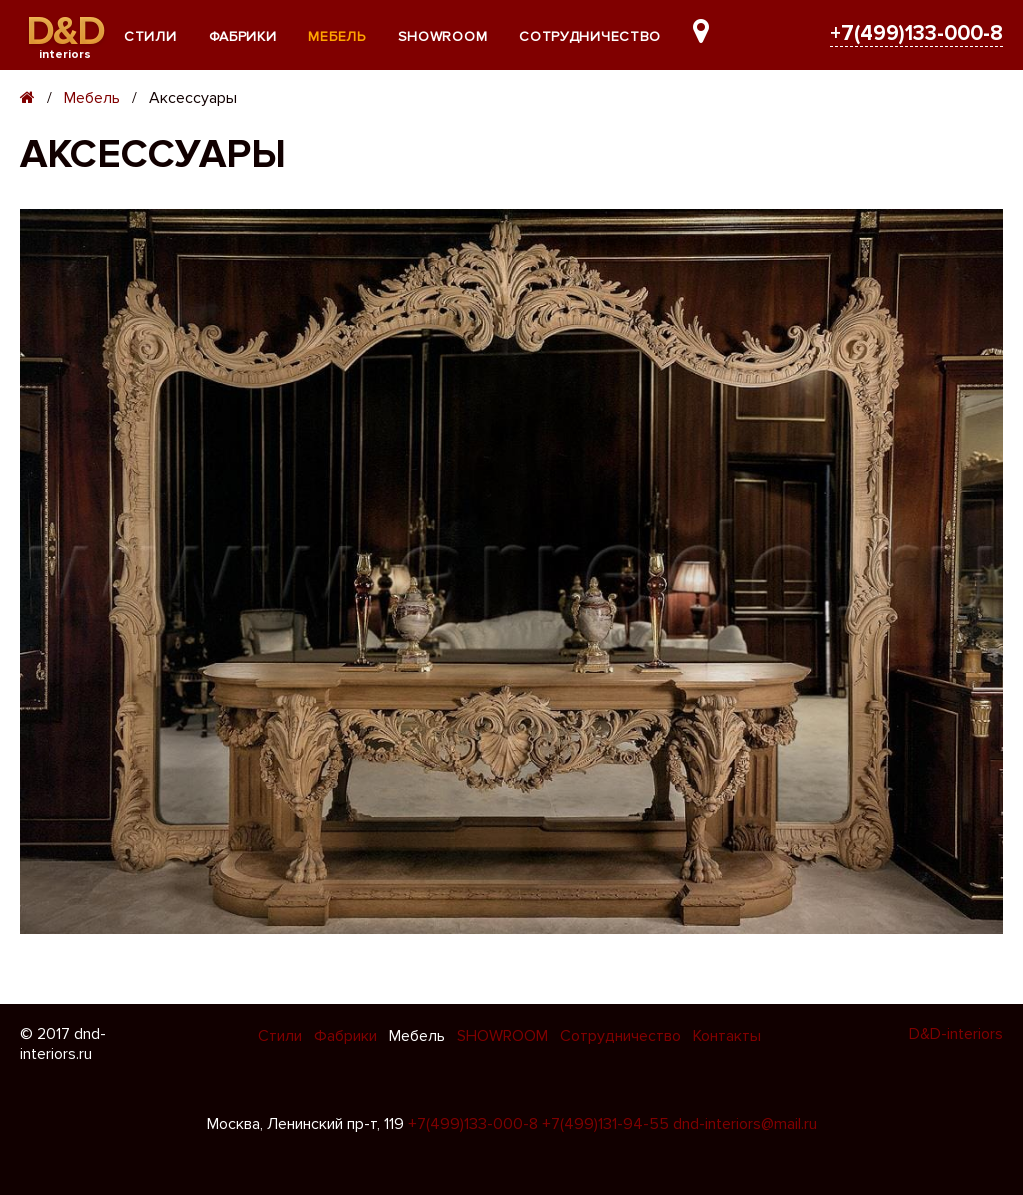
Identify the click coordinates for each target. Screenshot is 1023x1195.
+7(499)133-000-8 (916, 33)
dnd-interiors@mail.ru (745, 1124)
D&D (65, 31)
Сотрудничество (590, 36)
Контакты (727, 1036)
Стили (150, 36)
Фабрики (243, 36)
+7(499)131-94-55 (605, 1124)
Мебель (336, 36)
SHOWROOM (443, 36)
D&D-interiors (956, 1034)
